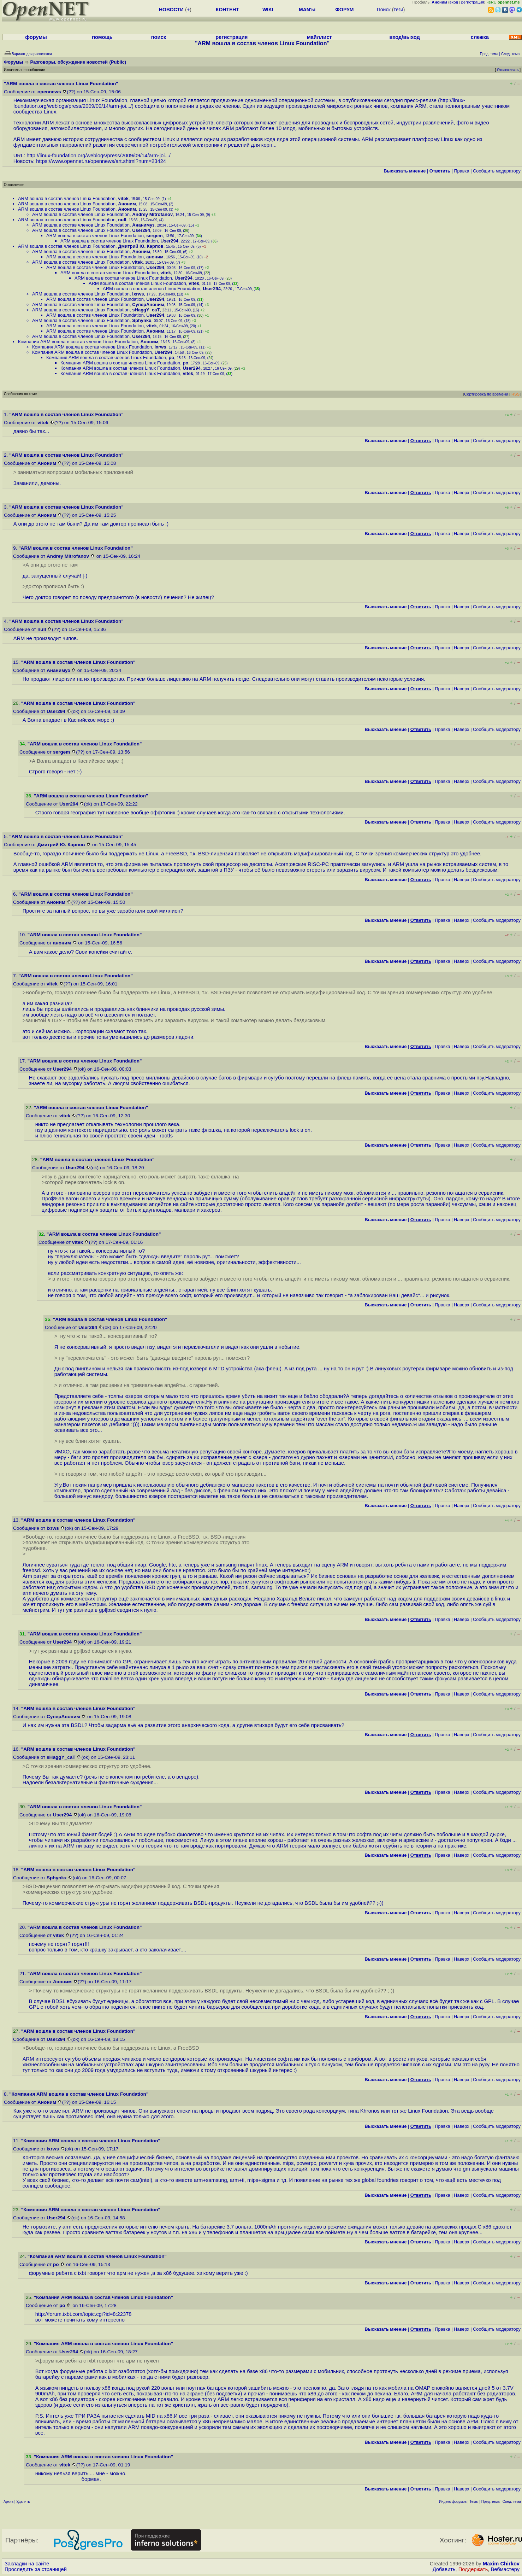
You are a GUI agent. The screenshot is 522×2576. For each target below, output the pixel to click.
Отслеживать (507, 70)
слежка (480, 37)
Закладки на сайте (27, 2563)
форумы (36, 37)
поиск (158, 37)
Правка (461, 171)
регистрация (472, 2)
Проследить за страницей (36, 2569)
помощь (102, 37)
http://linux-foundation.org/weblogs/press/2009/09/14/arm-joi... (97, 155)
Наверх (461, 440)
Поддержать (473, 2569)
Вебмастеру (505, 2569)
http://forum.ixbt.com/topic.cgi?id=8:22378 (83, 2314)
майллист (319, 37)
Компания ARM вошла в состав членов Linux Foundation (78, 341)
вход (454, 2)
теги (398, 9)
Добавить (444, 2569)
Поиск (384, 9)
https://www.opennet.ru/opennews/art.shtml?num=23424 (101, 161)
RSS (515, 394)
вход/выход (405, 37)
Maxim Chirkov (501, 2563)
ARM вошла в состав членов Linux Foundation (66, 198)
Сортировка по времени (486, 394)
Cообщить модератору (497, 171)
